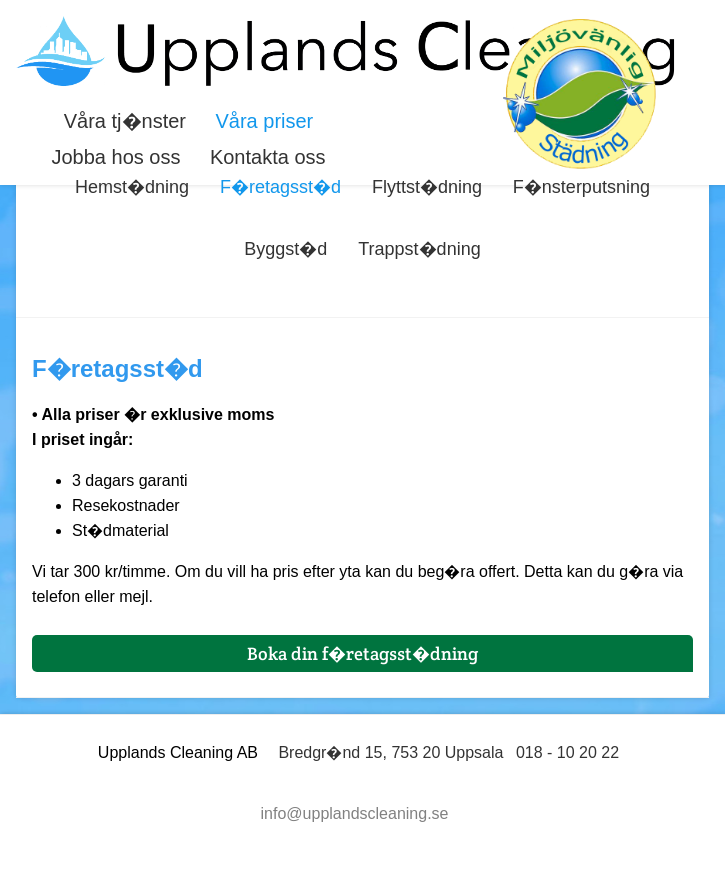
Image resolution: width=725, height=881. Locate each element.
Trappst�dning (419, 249)
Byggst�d (285, 249)
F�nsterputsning (581, 187)
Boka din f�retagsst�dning (362, 653)
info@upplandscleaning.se (355, 813)
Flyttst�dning (427, 187)
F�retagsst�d (280, 187)
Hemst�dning (132, 187)
